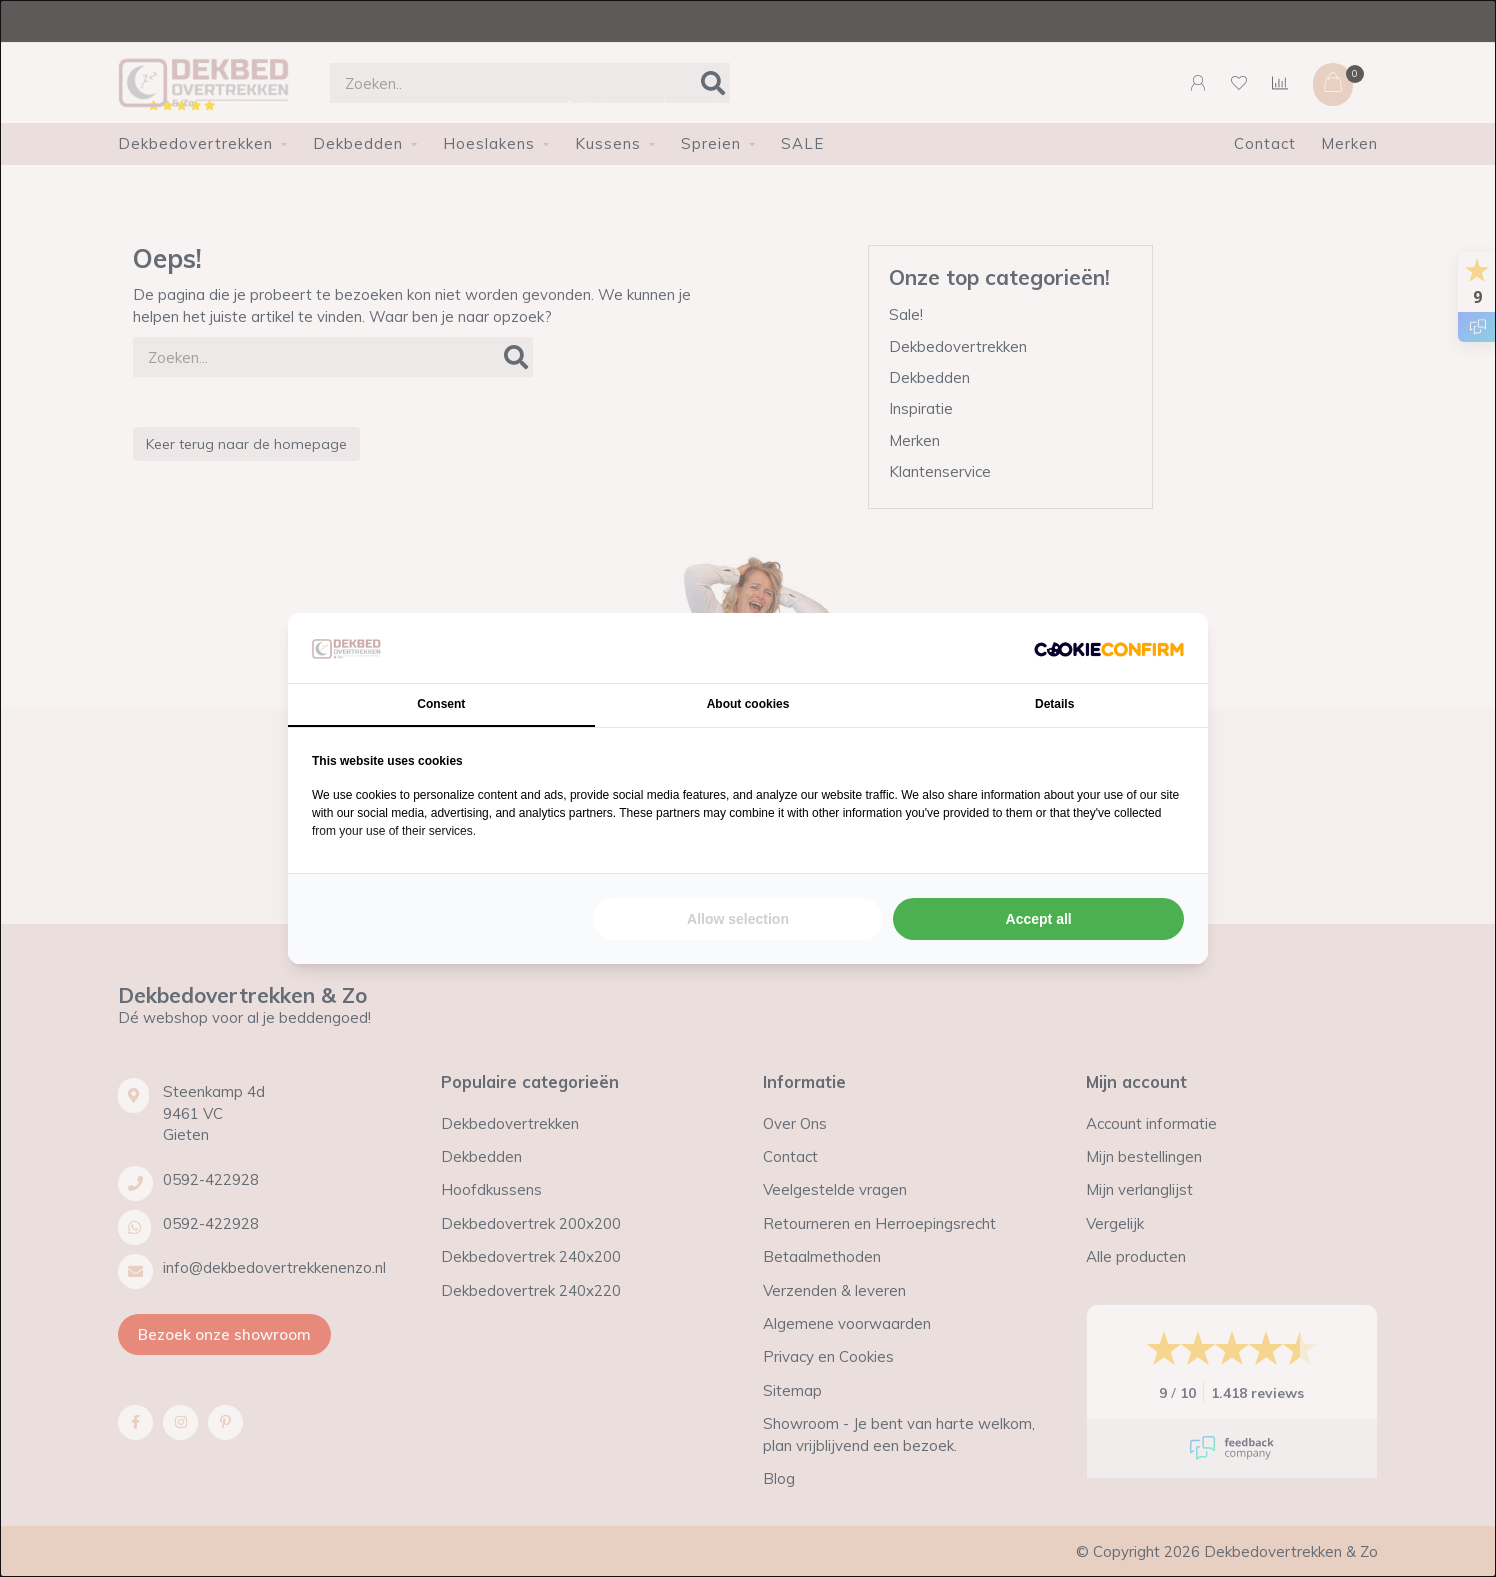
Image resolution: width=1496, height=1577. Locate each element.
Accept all (1039, 919)
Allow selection (738, 919)
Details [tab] (1054, 704)
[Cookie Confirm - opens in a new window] (1109, 648)
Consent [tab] (441, 704)
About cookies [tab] (748, 704)
